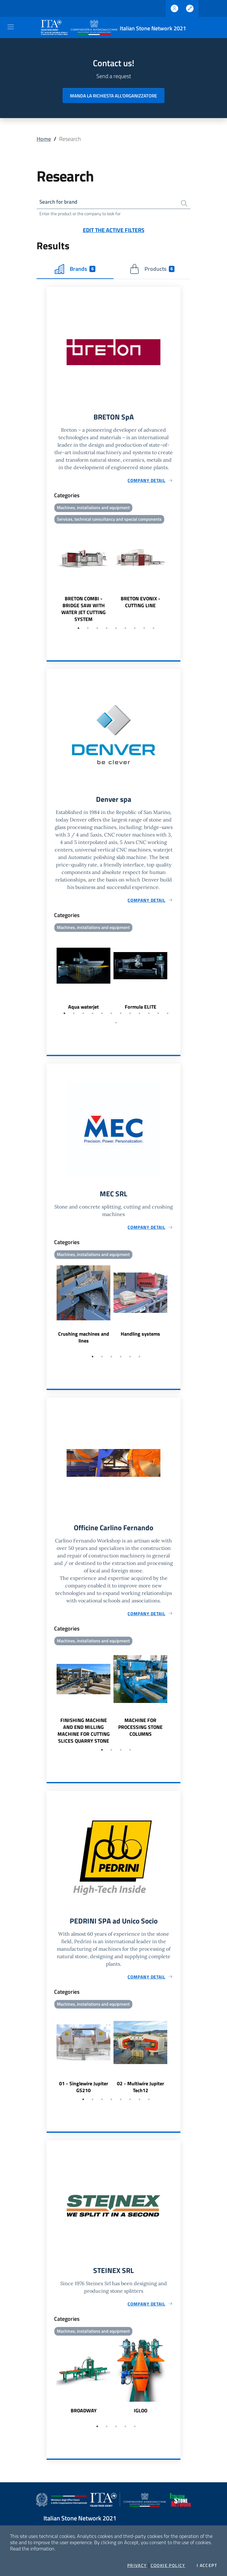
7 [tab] (135, 630)
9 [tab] (153, 630)
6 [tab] (125, 630)
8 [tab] (144, 630)
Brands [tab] (75, 270)
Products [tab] (152, 270)
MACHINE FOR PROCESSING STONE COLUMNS (140, 1730)
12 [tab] (167, 1015)
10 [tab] (149, 1015)
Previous (49, 576)
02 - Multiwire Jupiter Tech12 (140, 2090)
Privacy (137, 2565)
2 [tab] (88, 630)
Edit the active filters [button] (113, 230)
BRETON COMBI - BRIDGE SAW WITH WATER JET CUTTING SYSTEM (83, 610)
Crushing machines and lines (83, 1340)
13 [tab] (116, 1025)
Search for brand (59, 202)
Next (177, 576)
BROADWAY (84, 2415)
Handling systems (140, 1336)
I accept (207, 2565)
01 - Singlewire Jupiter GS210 (83, 2090)
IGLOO (140, 2415)
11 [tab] (158, 1015)
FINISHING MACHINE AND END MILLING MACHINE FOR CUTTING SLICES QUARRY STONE (84, 1734)
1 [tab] (78, 630)
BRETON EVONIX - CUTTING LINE (140, 603)
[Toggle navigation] (10, 27)
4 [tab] (106, 630)
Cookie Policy (168, 2565)
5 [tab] (116, 630)
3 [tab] (97, 630)
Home (44, 139)
